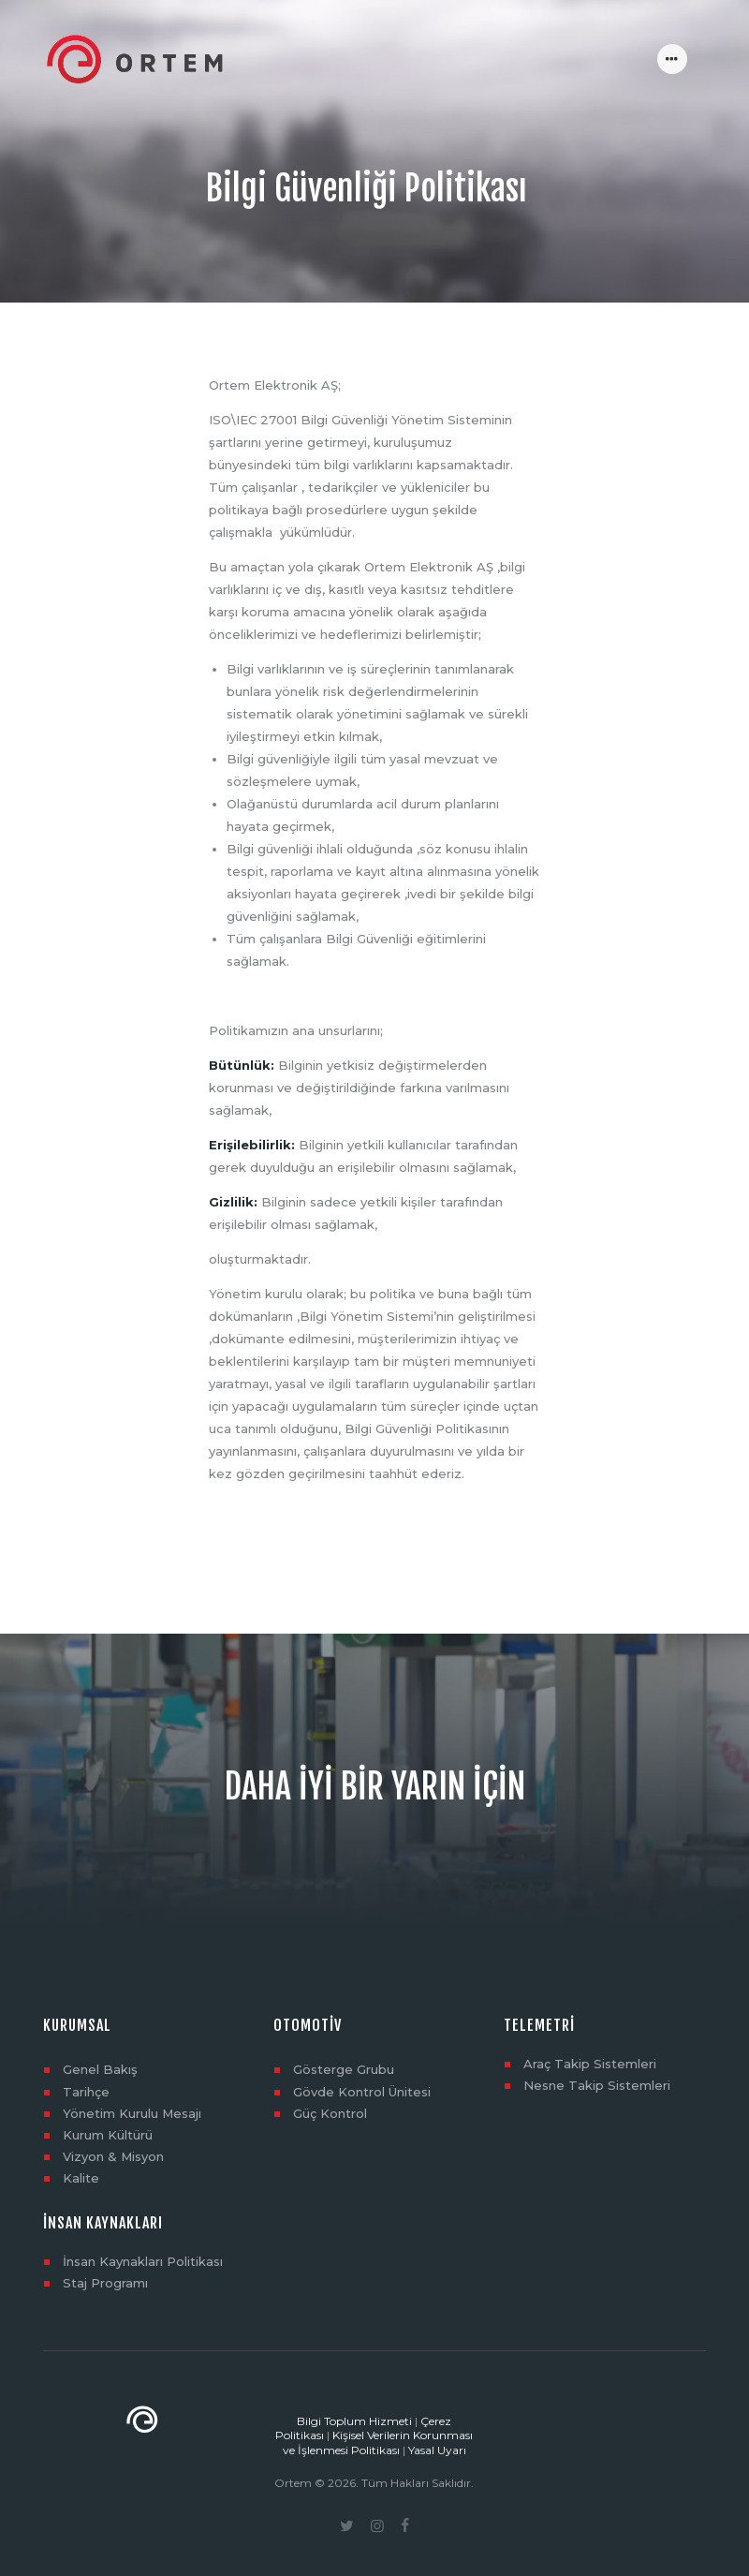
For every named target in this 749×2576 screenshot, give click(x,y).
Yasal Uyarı (437, 2450)
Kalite (81, 2177)
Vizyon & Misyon (113, 2156)
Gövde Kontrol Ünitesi (362, 2091)
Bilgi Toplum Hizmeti (354, 2421)
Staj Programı (105, 2282)
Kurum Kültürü (108, 2134)
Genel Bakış (100, 2069)
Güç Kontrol (330, 2113)
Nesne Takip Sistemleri (596, 2085)
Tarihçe (86, 2091)
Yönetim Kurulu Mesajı (132, 2113)
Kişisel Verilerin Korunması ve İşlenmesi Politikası (378, 2442)
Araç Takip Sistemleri (589, 2063)
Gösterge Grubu (343, 2069)
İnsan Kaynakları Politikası (143, 2261)
